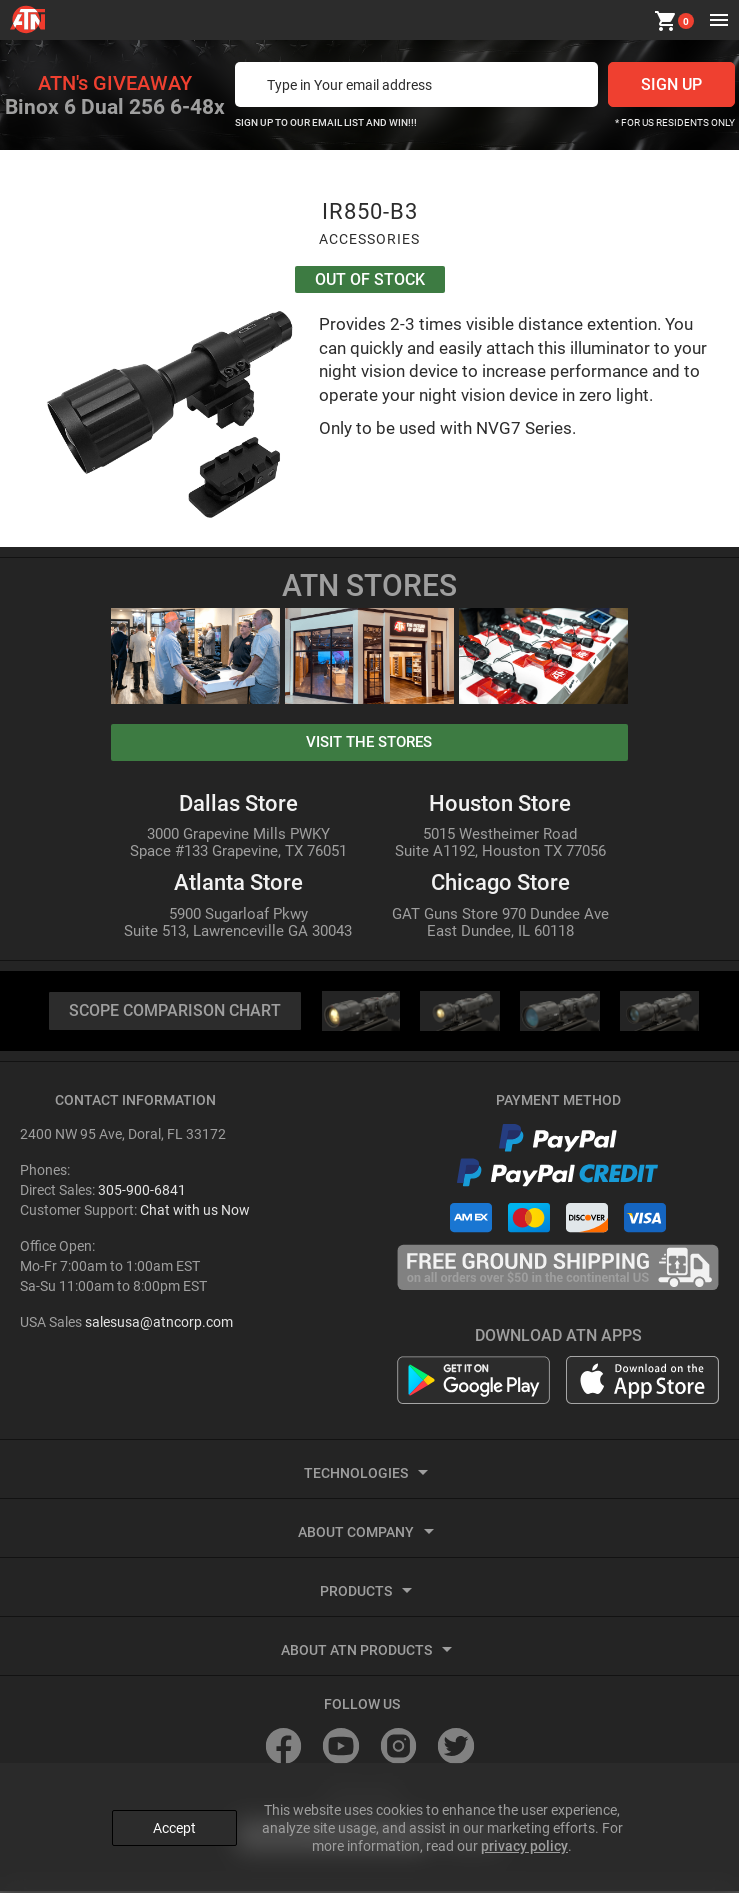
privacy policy (524, 1844)
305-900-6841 (142, 1192)
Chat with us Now (195, 1212)
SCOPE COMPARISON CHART (175, 1012)
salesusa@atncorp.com (159, 1324)
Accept (174, 1826)
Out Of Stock (370, 280)
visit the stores (369, 743)
